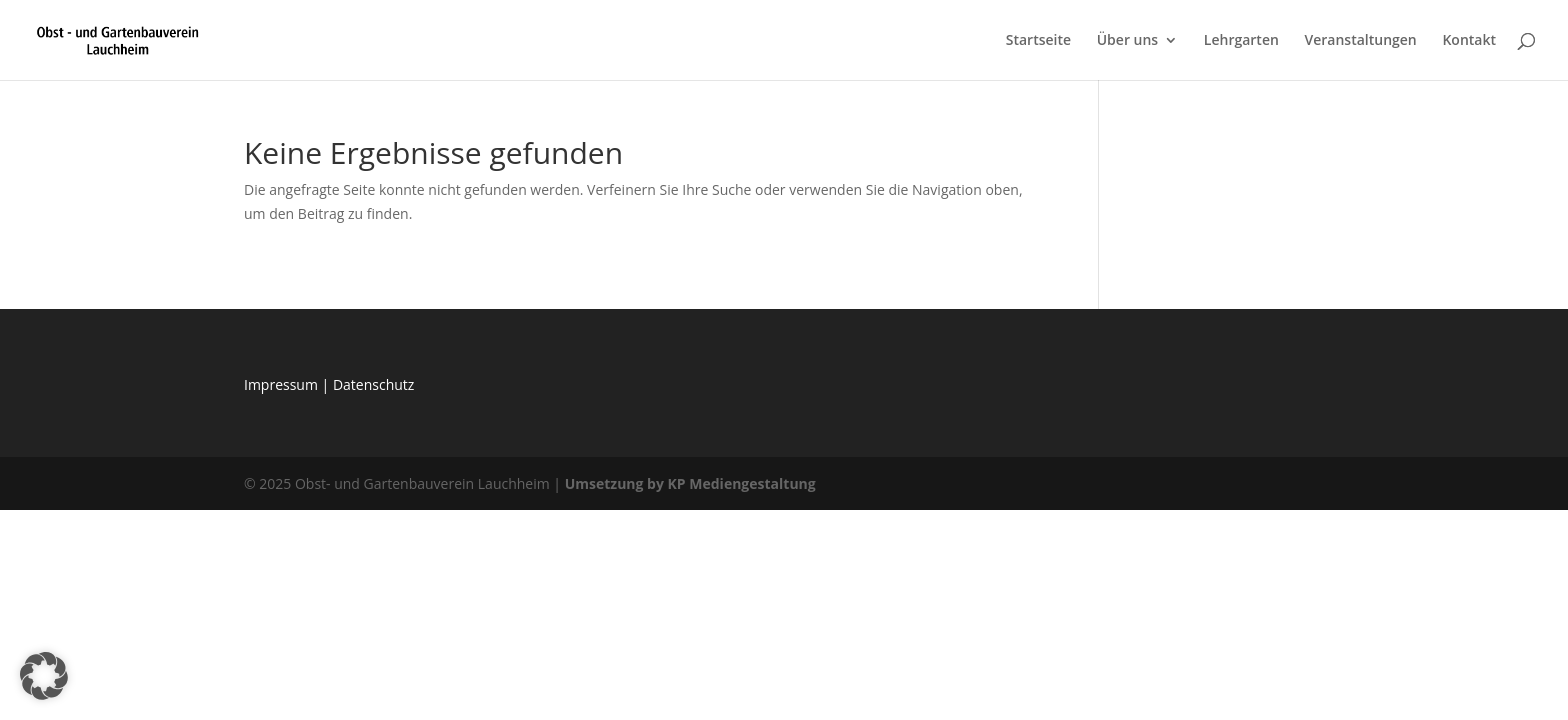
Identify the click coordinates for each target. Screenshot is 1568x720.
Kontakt (1469, 41)
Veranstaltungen (1360, 41)
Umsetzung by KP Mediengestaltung (690, 483)
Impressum (283, 384)
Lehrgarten (1241, 41)
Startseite (1038, 41)
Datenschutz (373, 384)
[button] (44, 676)
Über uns (1127, 41)
